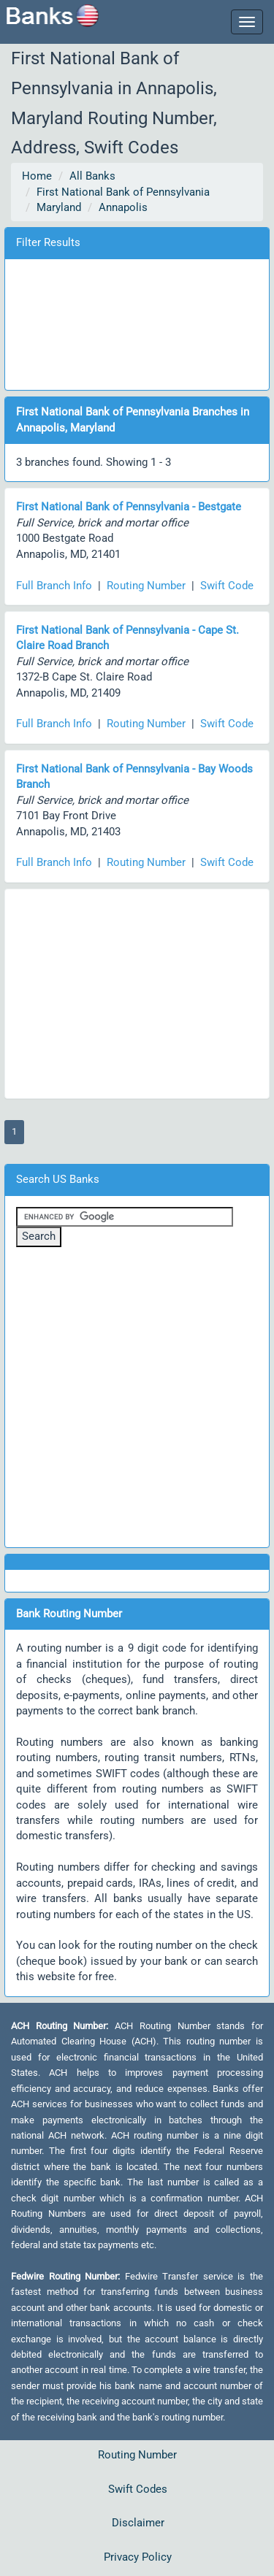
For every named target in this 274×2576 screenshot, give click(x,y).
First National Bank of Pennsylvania (123, 192)
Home (37, 176)
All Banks (92, 176)
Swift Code (227, 585)
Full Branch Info (54, 585)
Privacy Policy (138, 2557)
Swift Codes (137, 2489)
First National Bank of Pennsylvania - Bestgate (128, 506)
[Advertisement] (137, 322)
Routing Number (146, 585)
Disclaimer (138, 2522)
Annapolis (123, 207)
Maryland (59, 207)
